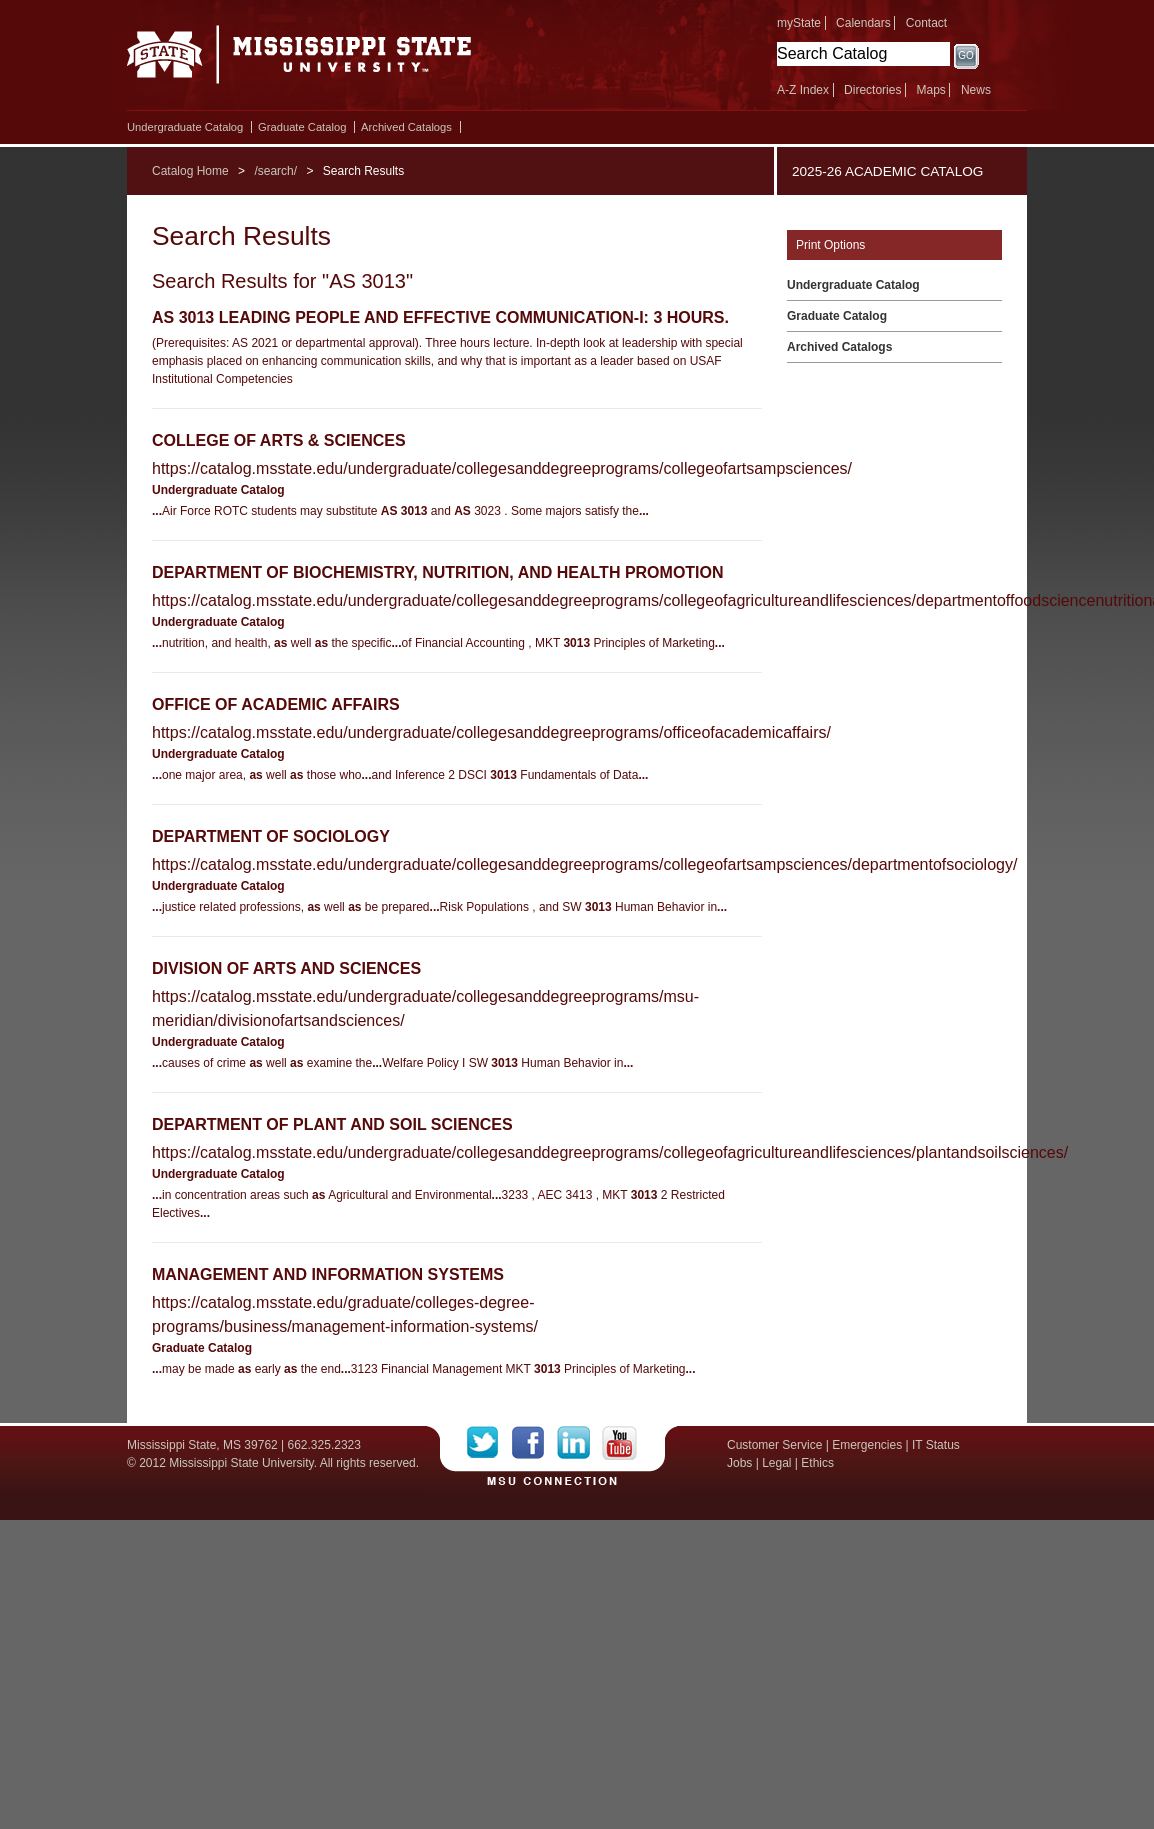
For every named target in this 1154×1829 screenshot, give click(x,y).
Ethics (817, 1463)
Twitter (489, 1443)
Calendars (863, 23)
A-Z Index (803, 90)
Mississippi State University (299, 60)
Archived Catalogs (406, 127)
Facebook (534, 1443)
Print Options (830, 245)
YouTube (619, 1443)
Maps (930, 90)
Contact (926, 23)
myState (799, 23)
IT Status (936, 1445)
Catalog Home (190, 171)
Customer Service (774, 1445)
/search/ (275, 171)
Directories (872, 90)
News (976, 90)
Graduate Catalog (302, 127)
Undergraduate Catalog (185, 127)
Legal (776, 1463)
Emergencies (867, 1445)
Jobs (739, 1463)
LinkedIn (579, 1443)
